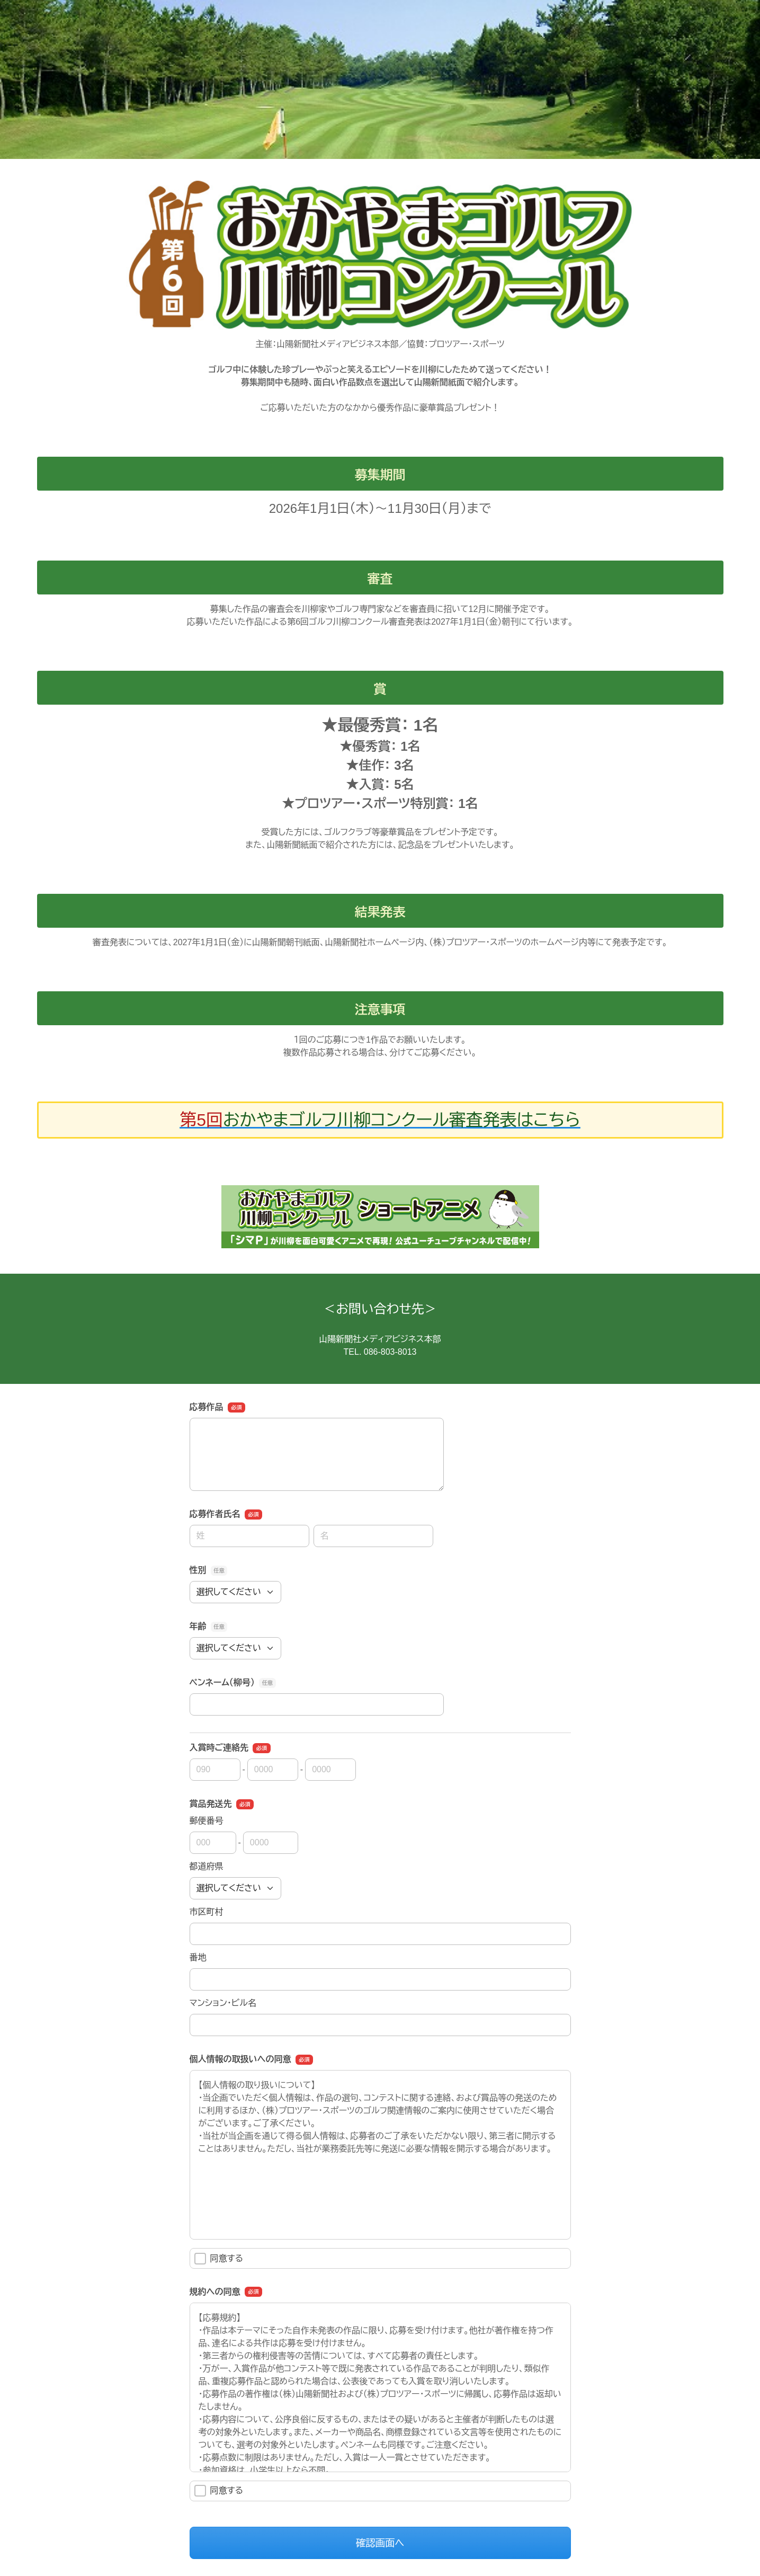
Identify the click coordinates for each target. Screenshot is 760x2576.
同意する (219, 2258)
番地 (198, 1957)
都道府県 (206, 1866)
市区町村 (206, 1911)
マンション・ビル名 (223, 2002)
